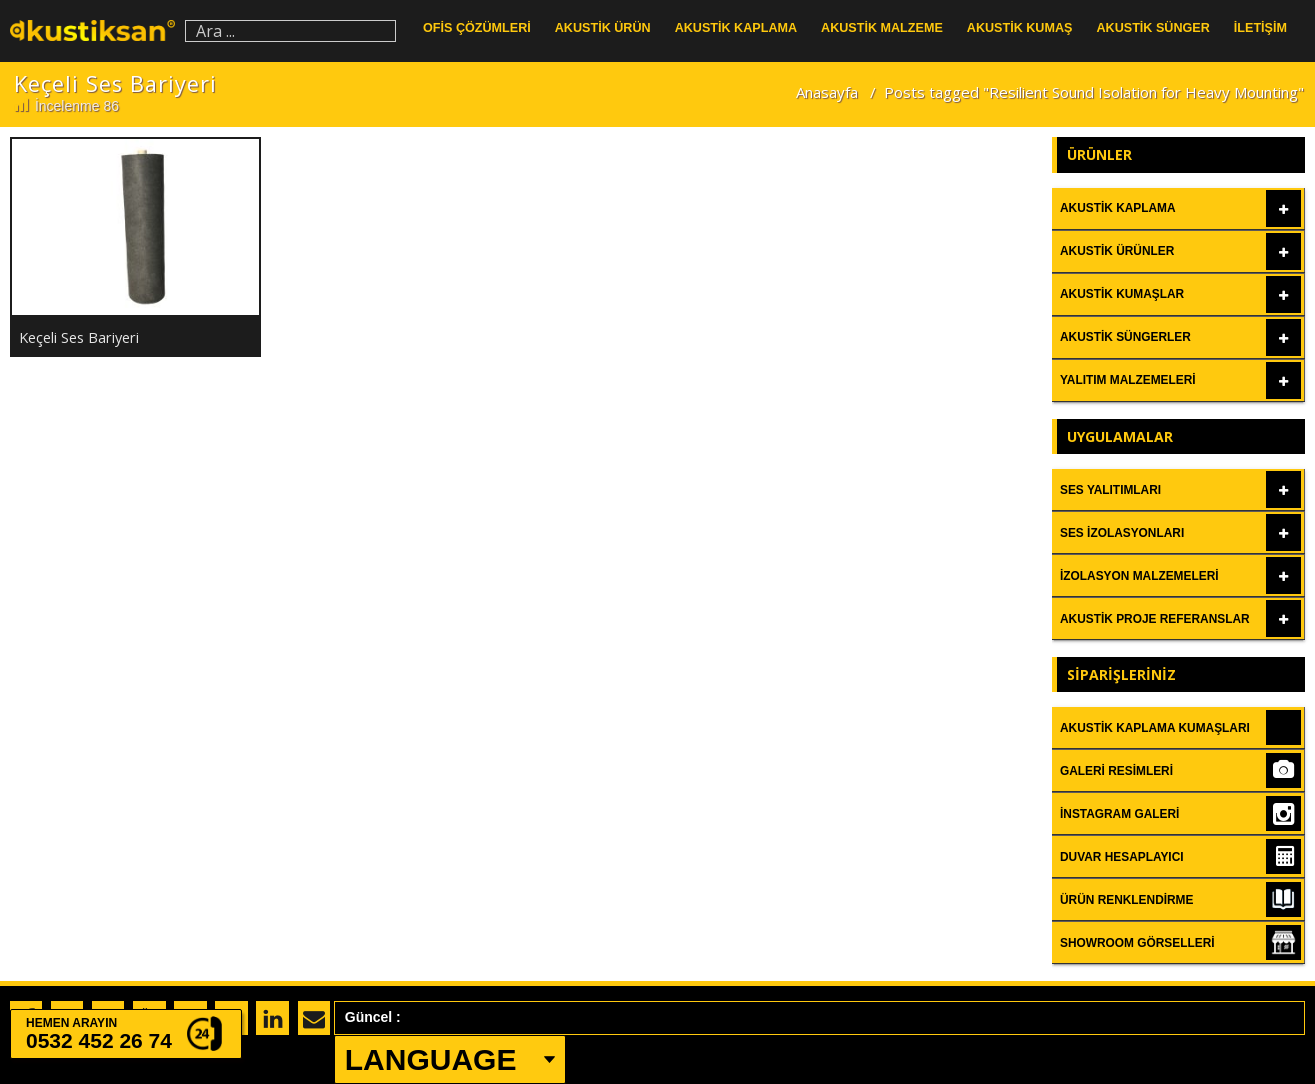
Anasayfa (827, 92)
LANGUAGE (431, 1059)
